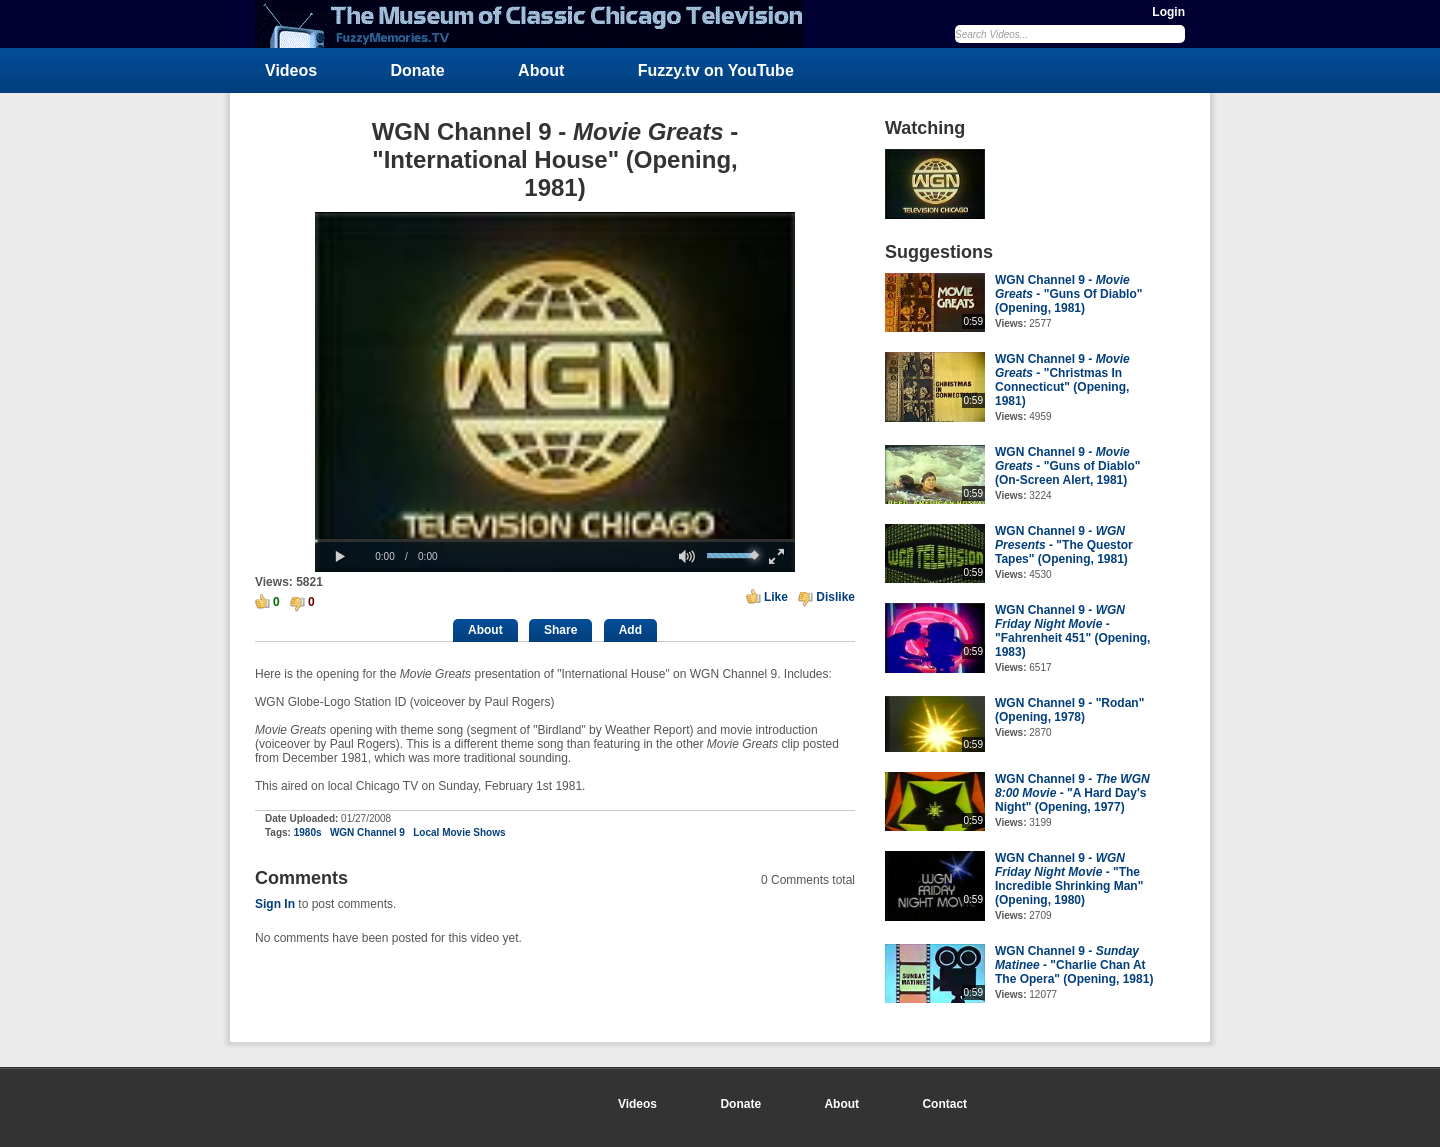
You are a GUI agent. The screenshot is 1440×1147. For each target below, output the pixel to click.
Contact (944, 1104)
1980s (308, 832)
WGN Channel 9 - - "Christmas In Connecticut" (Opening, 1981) (1062, 380)
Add (630, 630)
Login (1168, 12)
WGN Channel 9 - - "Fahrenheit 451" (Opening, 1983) (1072, 631)
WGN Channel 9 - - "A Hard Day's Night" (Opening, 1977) (1072, 793)
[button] (340, 557)
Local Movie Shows (459, 832)
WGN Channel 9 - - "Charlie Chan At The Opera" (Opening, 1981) (1074, 965)
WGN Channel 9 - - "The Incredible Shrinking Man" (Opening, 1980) (1069, 879)
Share (560, 630)
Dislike (835, 597)
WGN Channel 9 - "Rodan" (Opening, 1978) (1069, 710)
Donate (418, 70)
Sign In (275, 904)
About (541, 70)
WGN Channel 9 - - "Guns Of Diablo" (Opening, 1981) (1068, 294)
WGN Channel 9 (367, 832)
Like (776, 597)
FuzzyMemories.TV (537, 24)
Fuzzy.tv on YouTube (716, 70)
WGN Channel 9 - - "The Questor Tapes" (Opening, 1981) (1064, 545)
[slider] (555, 540)
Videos (291, 70)
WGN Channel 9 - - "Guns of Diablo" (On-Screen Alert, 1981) (1067, 466)
